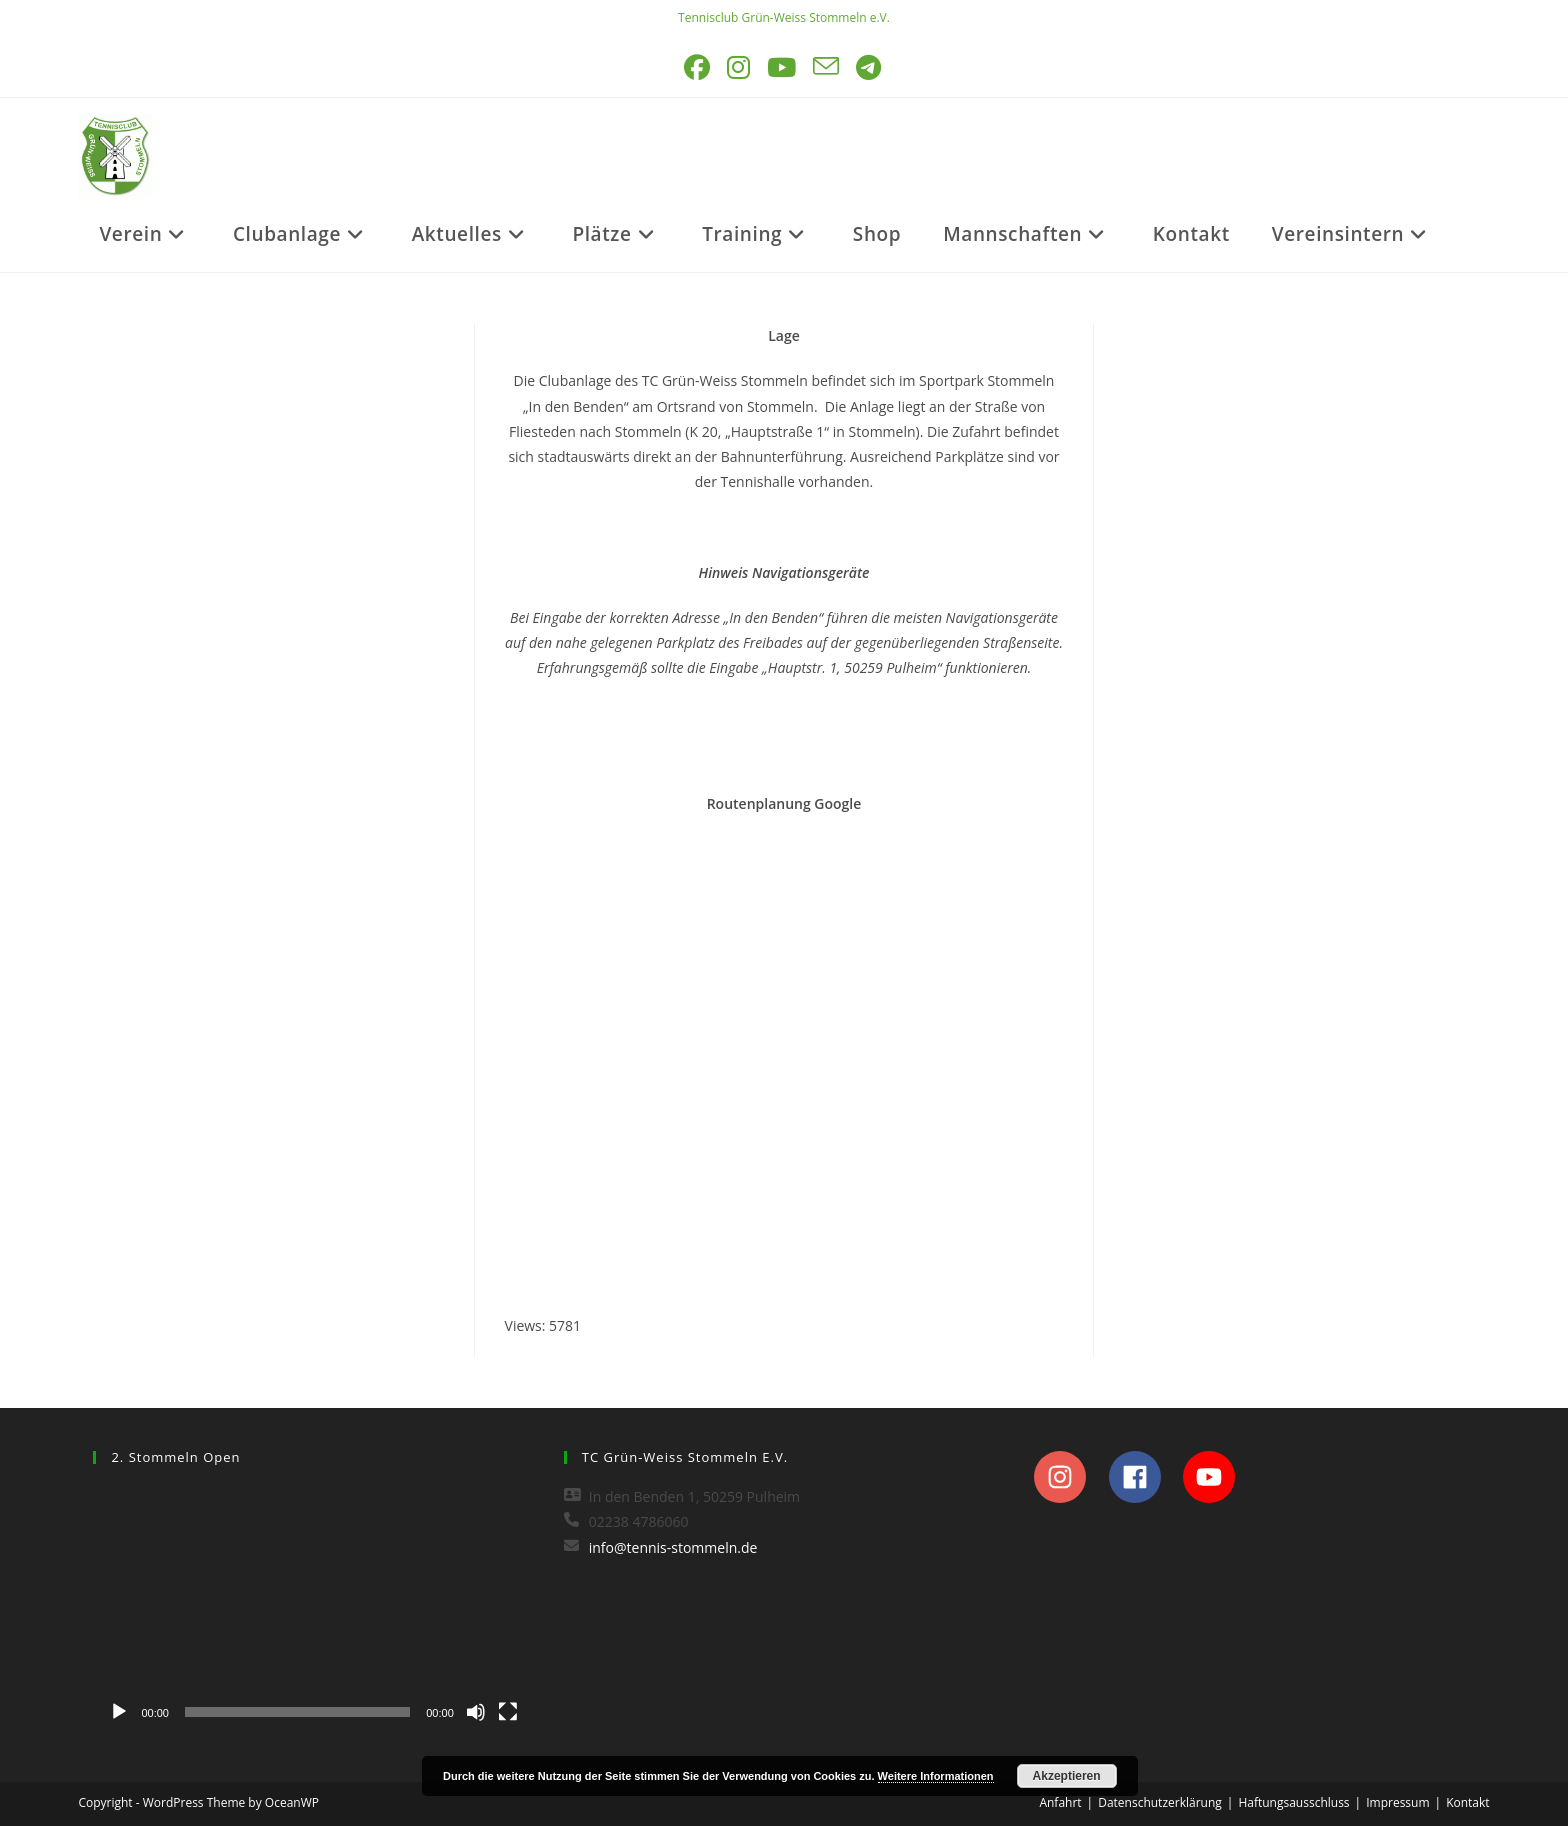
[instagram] (1069, 1477)
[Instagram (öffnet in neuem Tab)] (740, 67)
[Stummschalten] (476, 1712)
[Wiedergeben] (119, 1712)
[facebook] (1144, 1477)
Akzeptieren (1067, 1776)
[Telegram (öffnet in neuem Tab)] (870, 67)
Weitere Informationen (936, 1776)
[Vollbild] (508, 1712)
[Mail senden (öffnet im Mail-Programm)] (827, 67)
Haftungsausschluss (1293, 1802)
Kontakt (1467, 1802)
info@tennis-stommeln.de (673, 1547)
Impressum (1397, 1802)
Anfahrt (1060, 1802)
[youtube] (1214, 1477)
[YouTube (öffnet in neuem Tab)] (783, 67)
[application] (313, 1608)
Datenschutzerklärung (1160, 1802)
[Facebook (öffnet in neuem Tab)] (698, 67)
